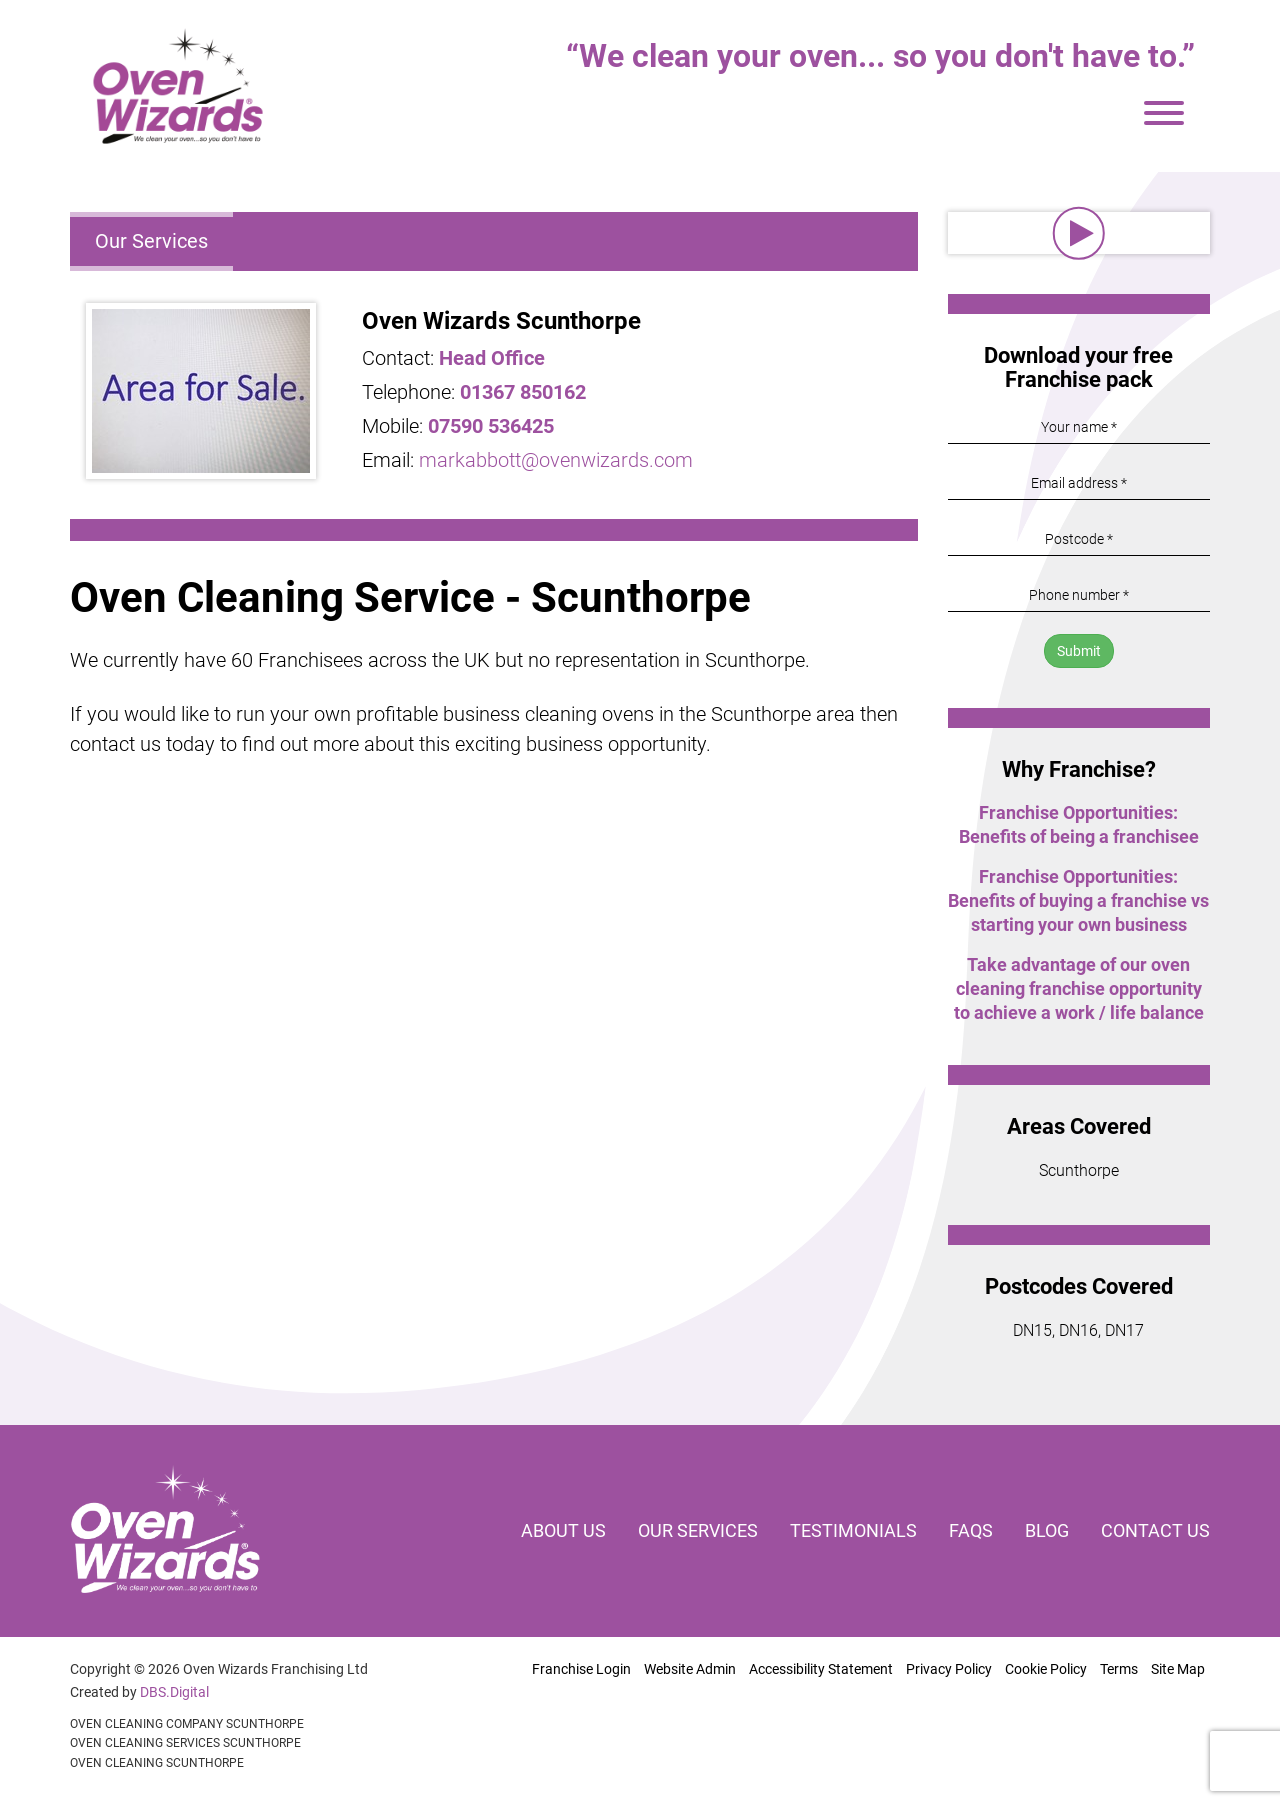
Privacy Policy (949, 1669)
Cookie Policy (1046, 1669)
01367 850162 (523, 392)
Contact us (1155, 1530)
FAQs (971, 1530)
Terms (1119, 1669)
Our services (698, 1530)
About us (563, 1530)
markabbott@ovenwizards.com (556, 460)
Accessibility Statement (821, 1669)
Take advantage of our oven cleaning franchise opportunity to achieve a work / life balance (1079, 988)
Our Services (151, 241)
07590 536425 (491, 426)
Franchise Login (581, 1669)
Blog (1047, 1530)
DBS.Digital (174, 1692)
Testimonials (853, 1530)
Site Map (1178, 1669)
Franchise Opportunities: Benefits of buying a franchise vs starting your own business (1078, 900)
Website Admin (690, 1669)
